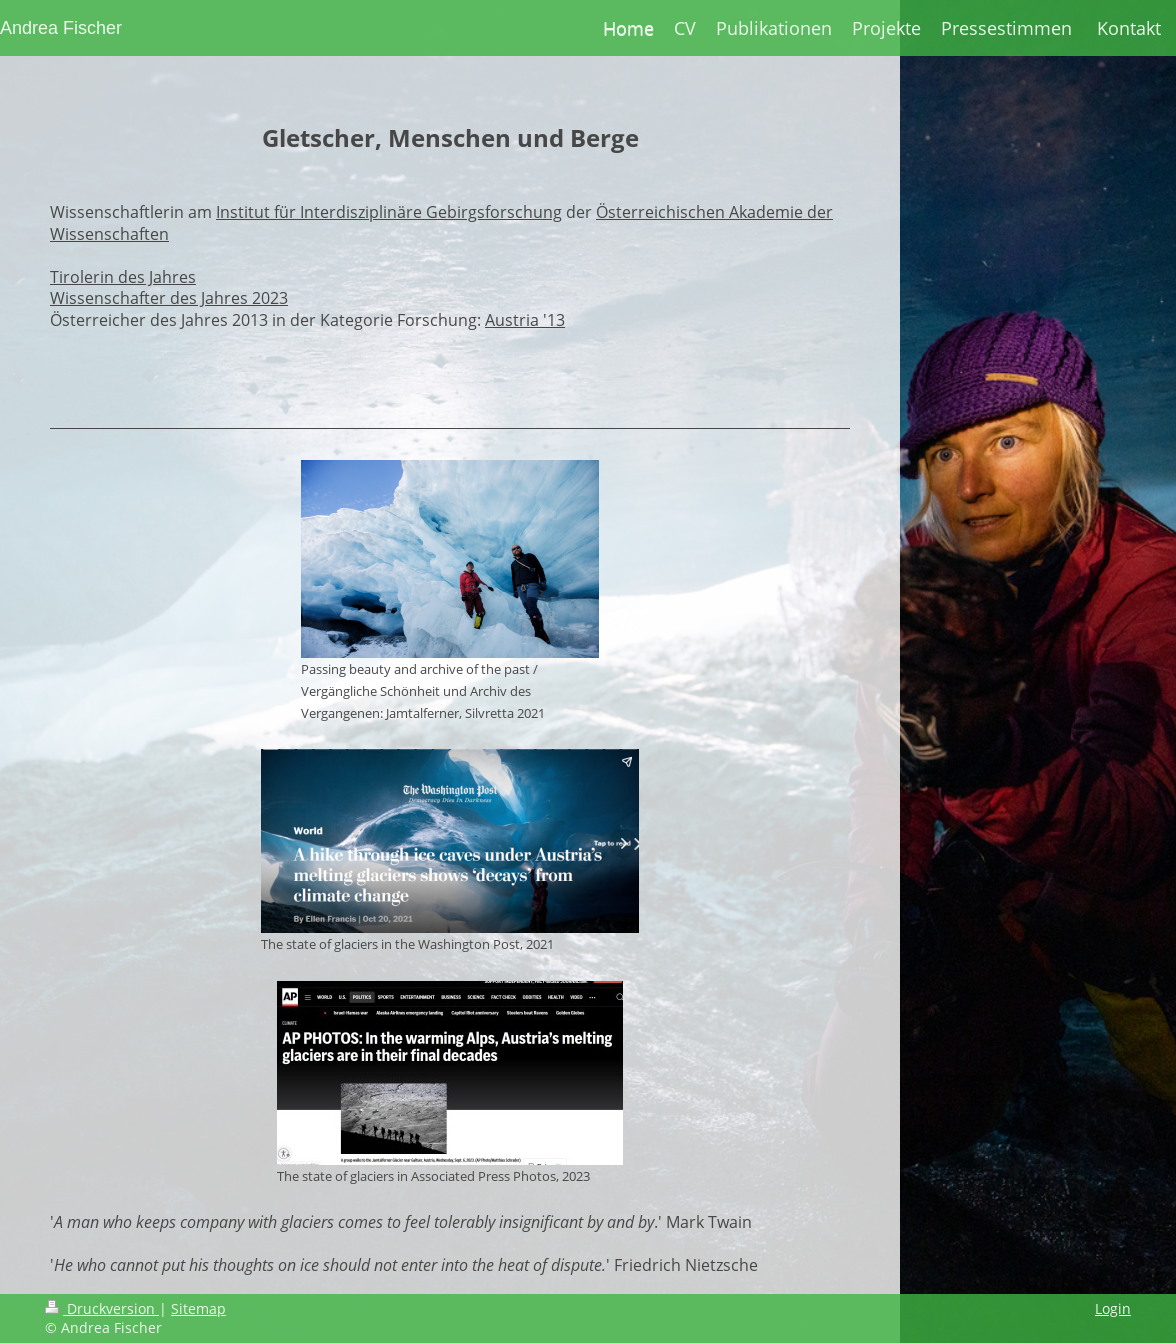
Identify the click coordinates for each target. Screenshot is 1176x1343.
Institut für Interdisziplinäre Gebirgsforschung (389, 212)
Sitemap (198, 1308)
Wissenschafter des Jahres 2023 (169, 298)
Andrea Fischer (61, 28)
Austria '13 (525, 320)
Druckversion (102, 1308)
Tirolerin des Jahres (123, 277)
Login (1113, 1308)
